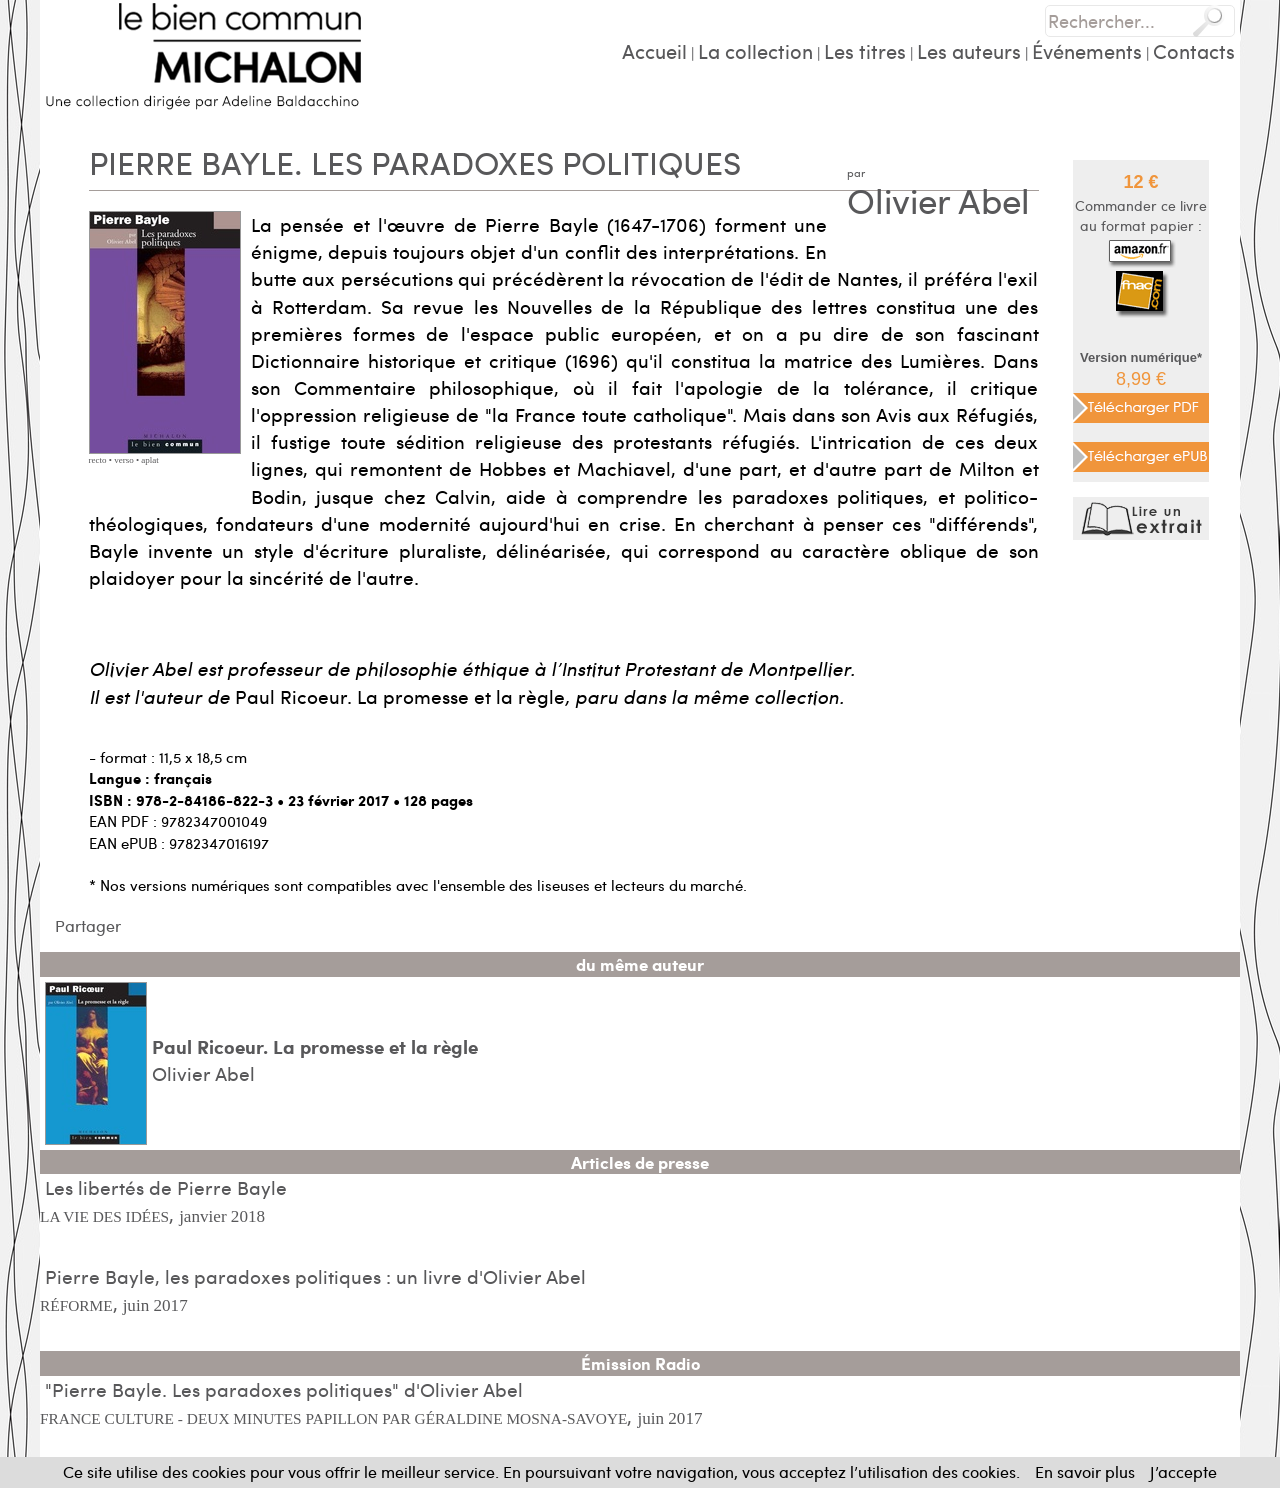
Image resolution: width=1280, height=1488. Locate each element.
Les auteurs (969, 50)
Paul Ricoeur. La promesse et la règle (315, 1046)
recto (98, 460)
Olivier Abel (938, 199)
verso (124, 460)
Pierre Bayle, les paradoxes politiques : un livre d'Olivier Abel (315, 1276)
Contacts (1194, 50)
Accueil (654, 50)
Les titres (865, 50)
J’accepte (1183, 1471)
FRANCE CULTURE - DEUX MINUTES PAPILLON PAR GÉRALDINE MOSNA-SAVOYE (333, 1418)
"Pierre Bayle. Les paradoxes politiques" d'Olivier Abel (284, 1389)
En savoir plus (1085, 1471)
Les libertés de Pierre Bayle (166, 1187)
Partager (88, 925)
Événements (1087, 50)
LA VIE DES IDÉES (104, 1216)
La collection (755, 50)
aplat (150, 460)
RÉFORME (76, 1305)
